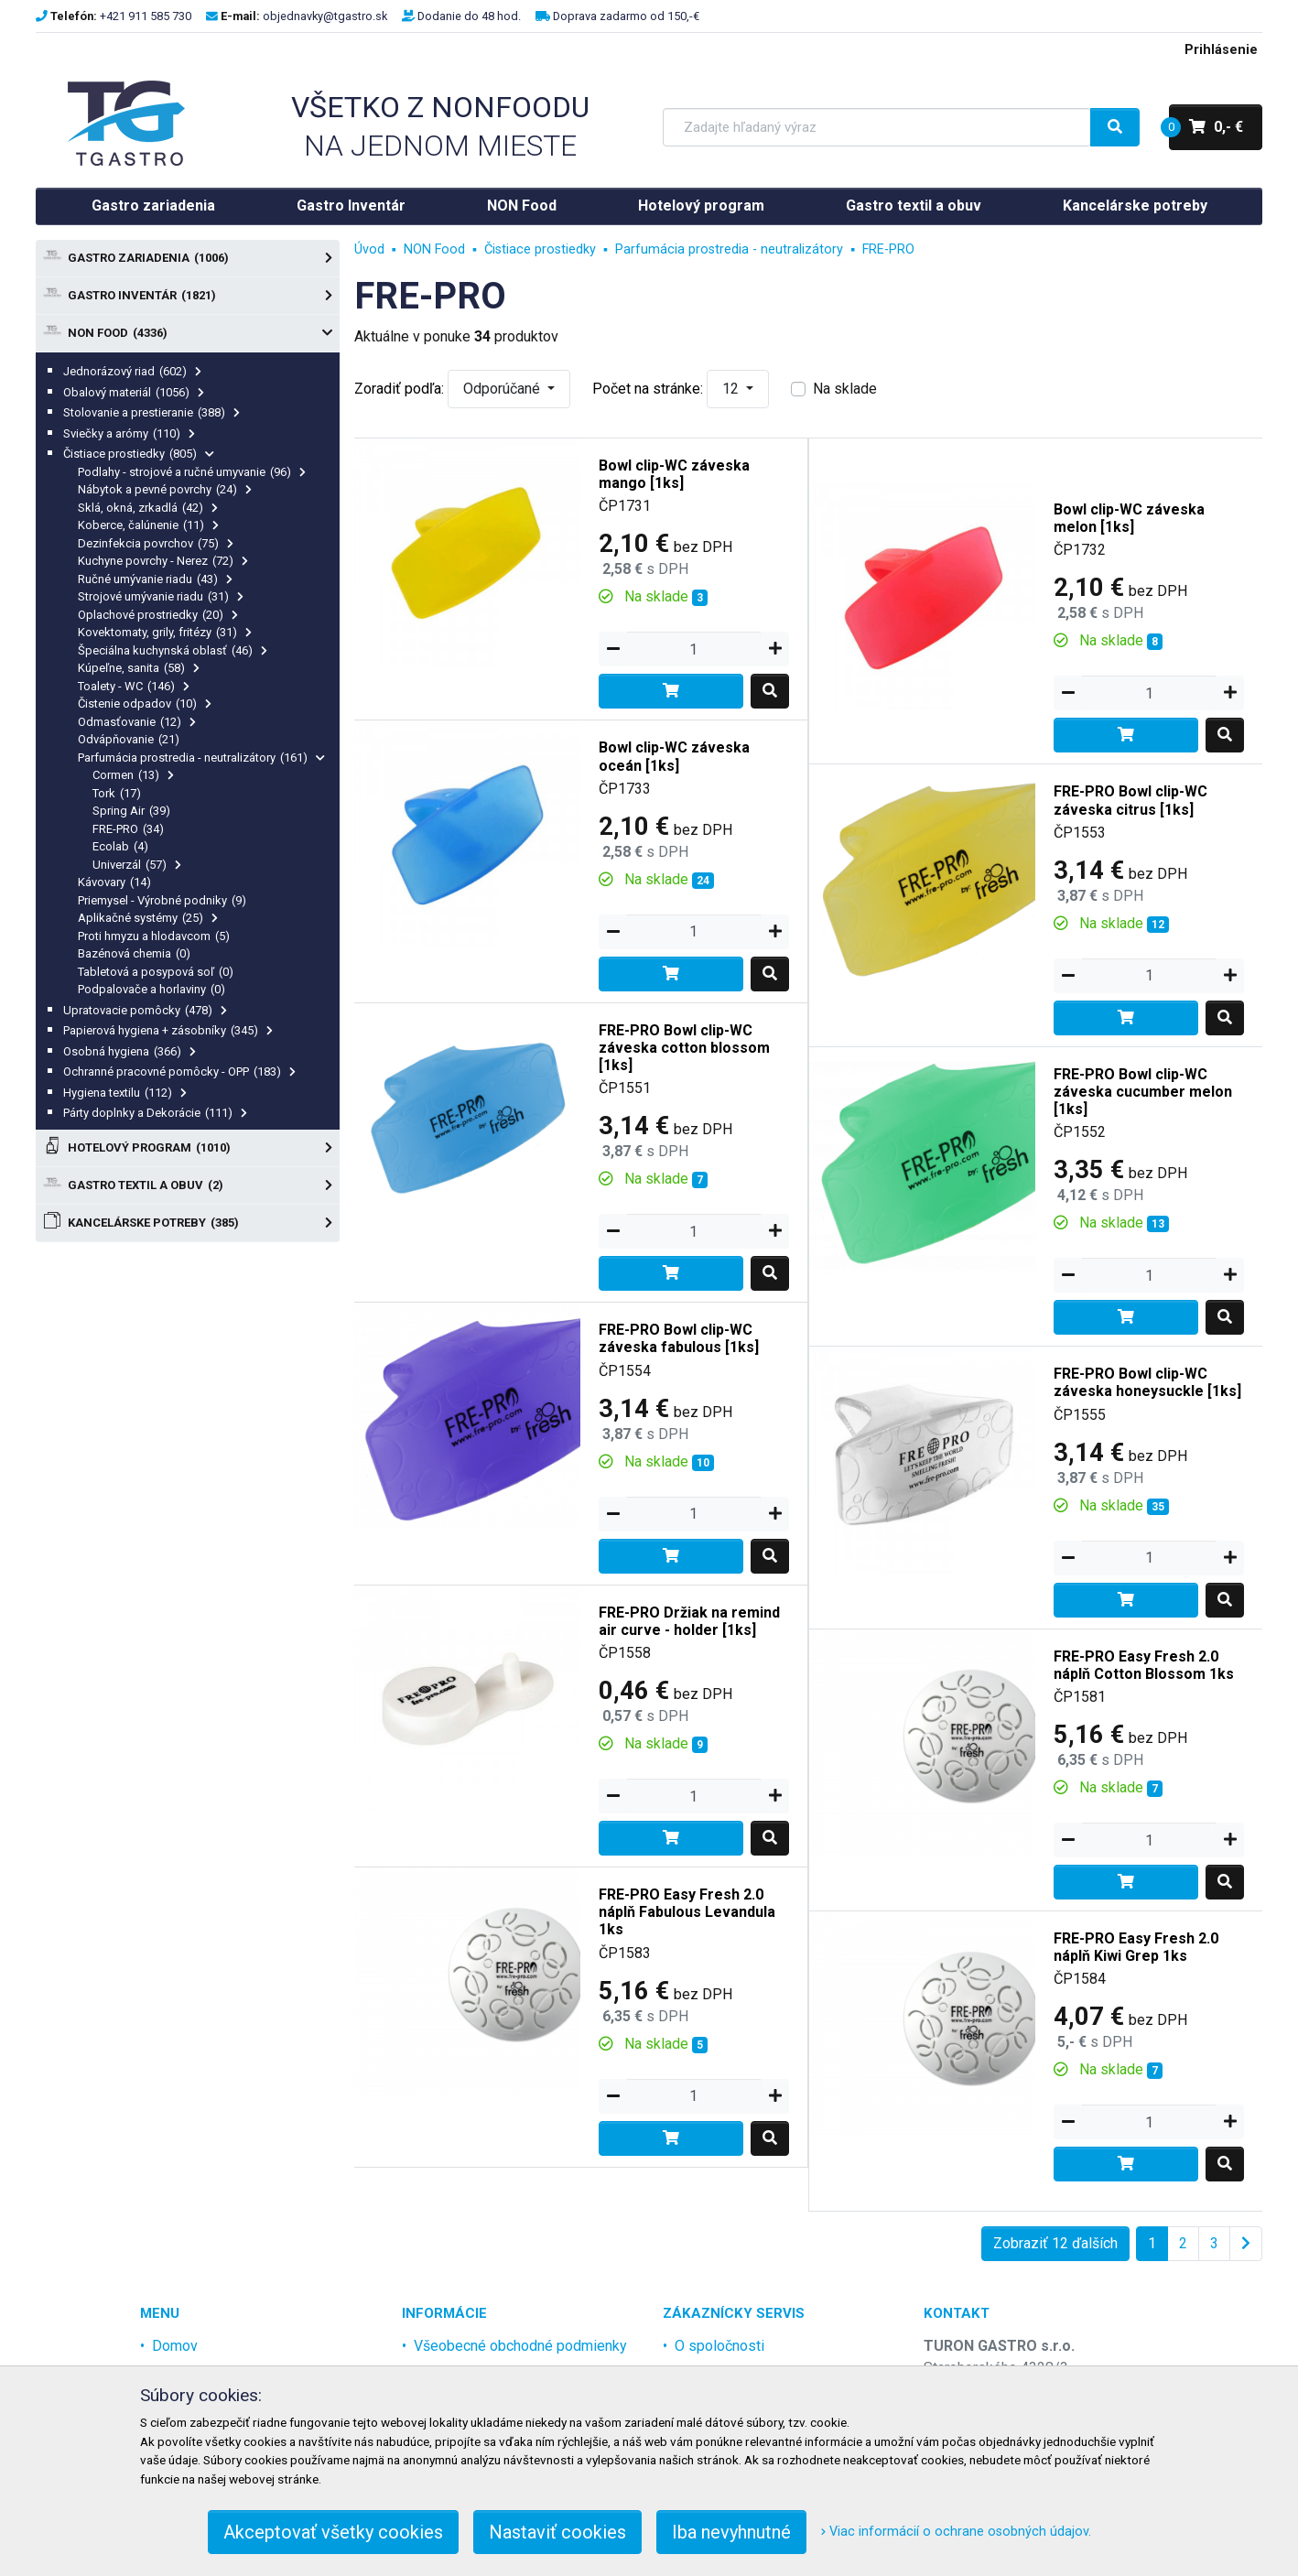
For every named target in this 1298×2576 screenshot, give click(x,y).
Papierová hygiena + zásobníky (168, 1030)
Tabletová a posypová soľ (155, 972)
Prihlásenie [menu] (1221, 50)
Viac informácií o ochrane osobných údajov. (956, 2531)
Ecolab (120, 846)
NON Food (522, 205)
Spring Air (131, 810)
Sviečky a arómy (129, 433)
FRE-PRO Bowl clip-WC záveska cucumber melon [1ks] (1143, 1092)
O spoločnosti (719, 2345)
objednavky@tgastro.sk (325, 16)
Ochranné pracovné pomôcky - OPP (179, 1071)
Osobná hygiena (129, 1051)
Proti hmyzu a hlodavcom (154, 936)
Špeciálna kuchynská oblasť (172, 650)
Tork (116, 793)
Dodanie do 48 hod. (469, 16)
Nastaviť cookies (557, 2532)
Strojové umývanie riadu (160, 596)
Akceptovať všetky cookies (333, 2532)
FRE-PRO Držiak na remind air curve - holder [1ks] (689, 1621)
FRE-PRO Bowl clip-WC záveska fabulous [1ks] (679, 1338)
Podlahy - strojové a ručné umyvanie (192, 472)
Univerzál (136, 864)
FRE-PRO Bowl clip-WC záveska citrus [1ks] (1130, 800)
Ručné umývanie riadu (155, 579)
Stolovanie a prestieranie (151, 412)
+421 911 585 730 (145, 16)
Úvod (369, 249)
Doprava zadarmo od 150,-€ (626, 16)
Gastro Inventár (351, 205)
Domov (175, 2345)
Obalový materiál (133, 392)
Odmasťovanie (137, 722)
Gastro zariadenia (153, 205)
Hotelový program (701, 205)
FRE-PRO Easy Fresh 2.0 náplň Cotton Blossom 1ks (1144, 1665)
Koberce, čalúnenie (148, 525)
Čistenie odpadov (144, 703)
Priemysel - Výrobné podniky (162, 900)
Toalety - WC (133, 686)
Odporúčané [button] (503, 388)
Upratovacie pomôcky (145, 1010)
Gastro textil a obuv (913, 205)
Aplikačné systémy (148, 918)
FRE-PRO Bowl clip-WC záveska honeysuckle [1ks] (1147, 1382)
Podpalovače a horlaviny (151, 989)
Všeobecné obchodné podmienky (520, 2345)
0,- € (1206, 127)
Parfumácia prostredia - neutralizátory (201, 757)
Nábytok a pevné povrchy (165, 489)
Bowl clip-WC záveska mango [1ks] (674, 474)
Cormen (133, 775)
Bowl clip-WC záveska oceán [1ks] (674, 756)
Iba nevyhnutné (731, 2532)
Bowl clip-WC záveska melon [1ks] (1129, 518)
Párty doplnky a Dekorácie (155, 1113)
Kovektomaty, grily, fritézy (165, 632)
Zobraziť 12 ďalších (1055, 2243)
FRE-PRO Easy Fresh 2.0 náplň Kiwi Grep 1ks (1136, 1947)
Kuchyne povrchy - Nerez (163, 561)
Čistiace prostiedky (138, 453)
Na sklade (845, 388)
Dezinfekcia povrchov (155, 543)
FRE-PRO (128, 829)
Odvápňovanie (128, 739)
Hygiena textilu (125, 1092)
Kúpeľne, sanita (139, 668)
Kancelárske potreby (1135, 205)
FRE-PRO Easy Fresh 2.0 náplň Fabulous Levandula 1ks (687, 1912)
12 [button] (732, 388)
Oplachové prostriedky (158, 615)
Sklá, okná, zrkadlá (148, 507)
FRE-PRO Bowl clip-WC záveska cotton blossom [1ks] (684, 1048)
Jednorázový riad (132, 371)
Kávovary (114, 882)
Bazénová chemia (134, 953)
